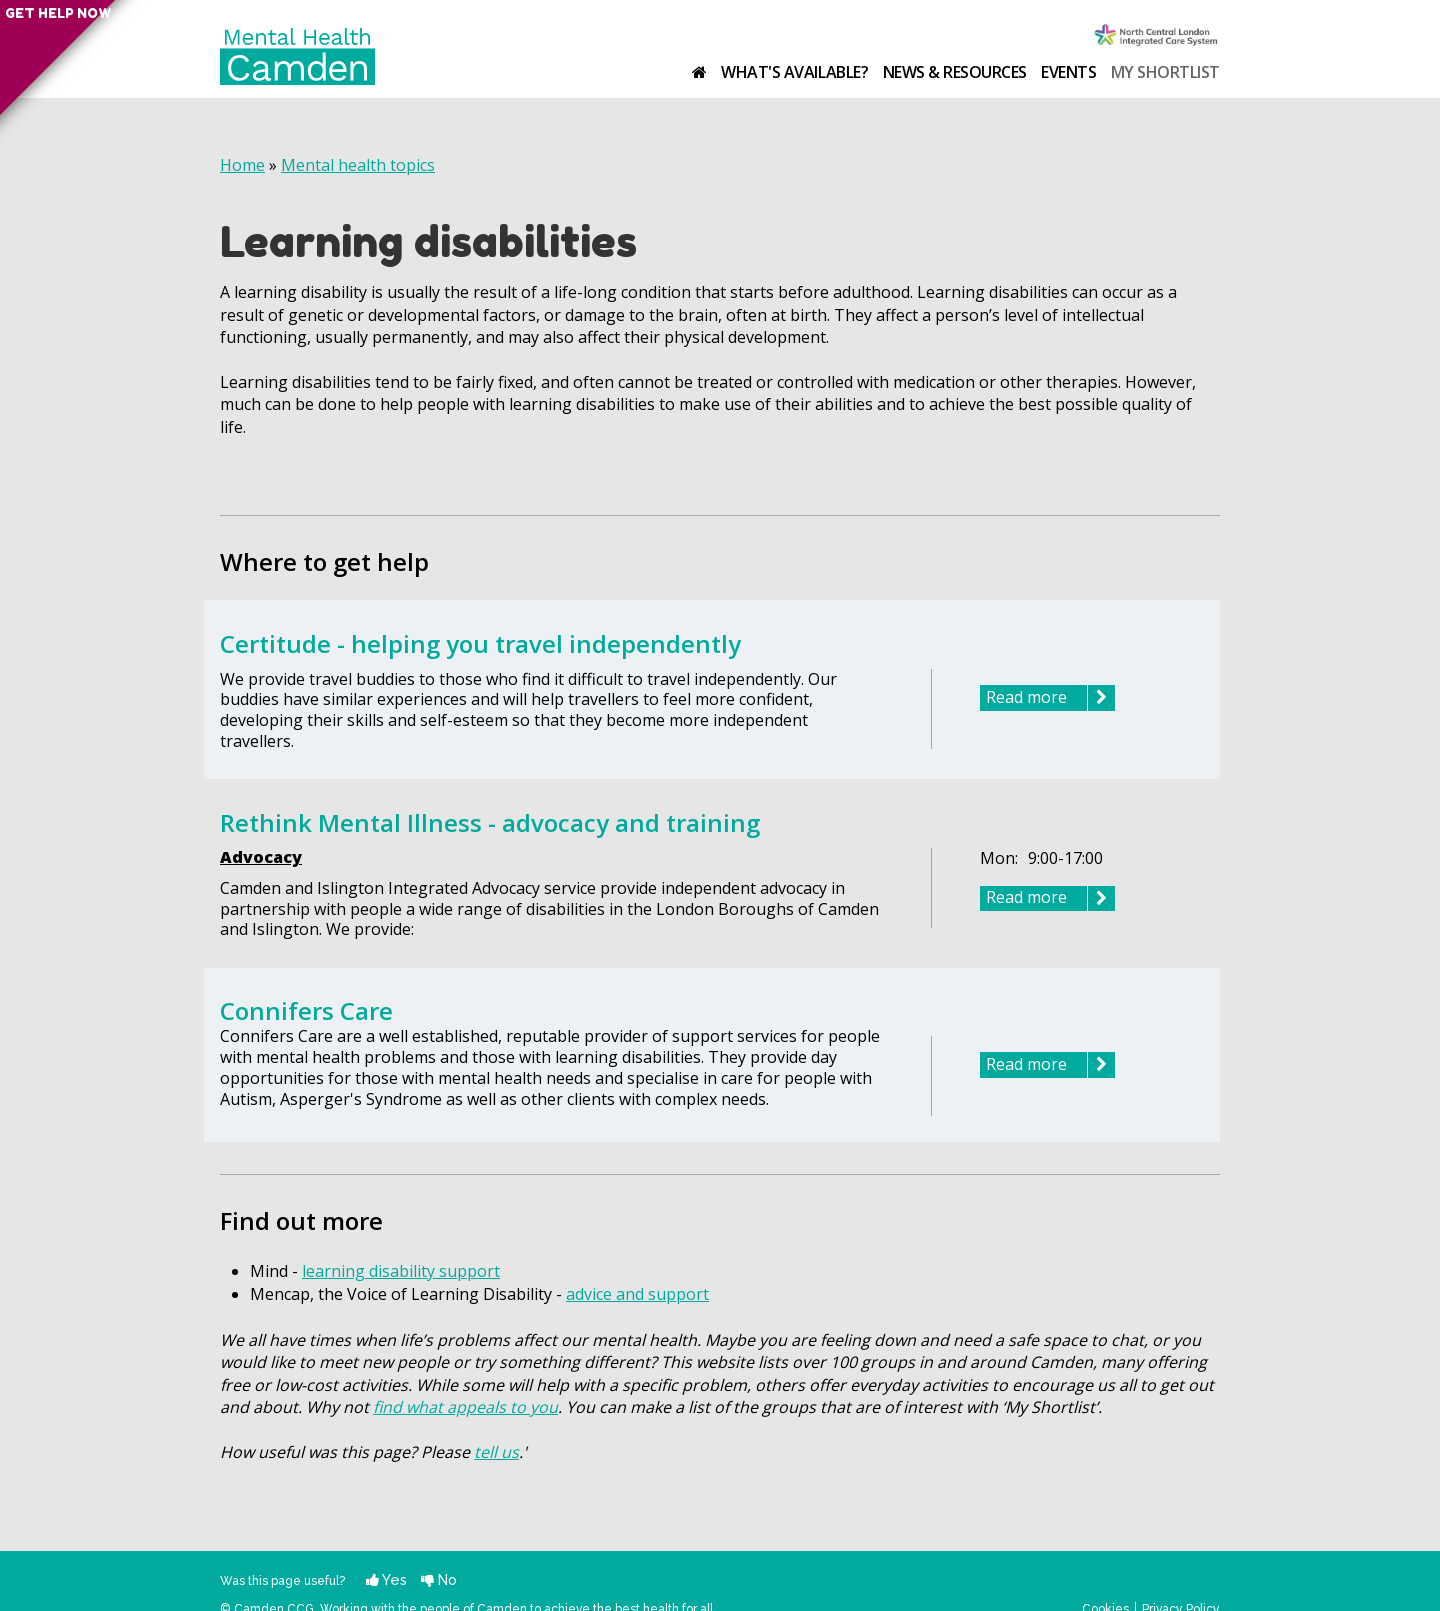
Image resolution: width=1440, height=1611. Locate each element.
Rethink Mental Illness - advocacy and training (490, 822)
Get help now (22, 30)
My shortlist (1165, 72)
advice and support (637, 1294)
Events (1068, 72)
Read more (1050, 698)
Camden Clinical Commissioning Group (1157, 36)
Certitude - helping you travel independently (480, 643)
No (439, 1579)
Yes (386, 1579)
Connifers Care (306, 1010)
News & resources (955, 72)
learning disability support (401, 1271)
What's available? (794, 72)
